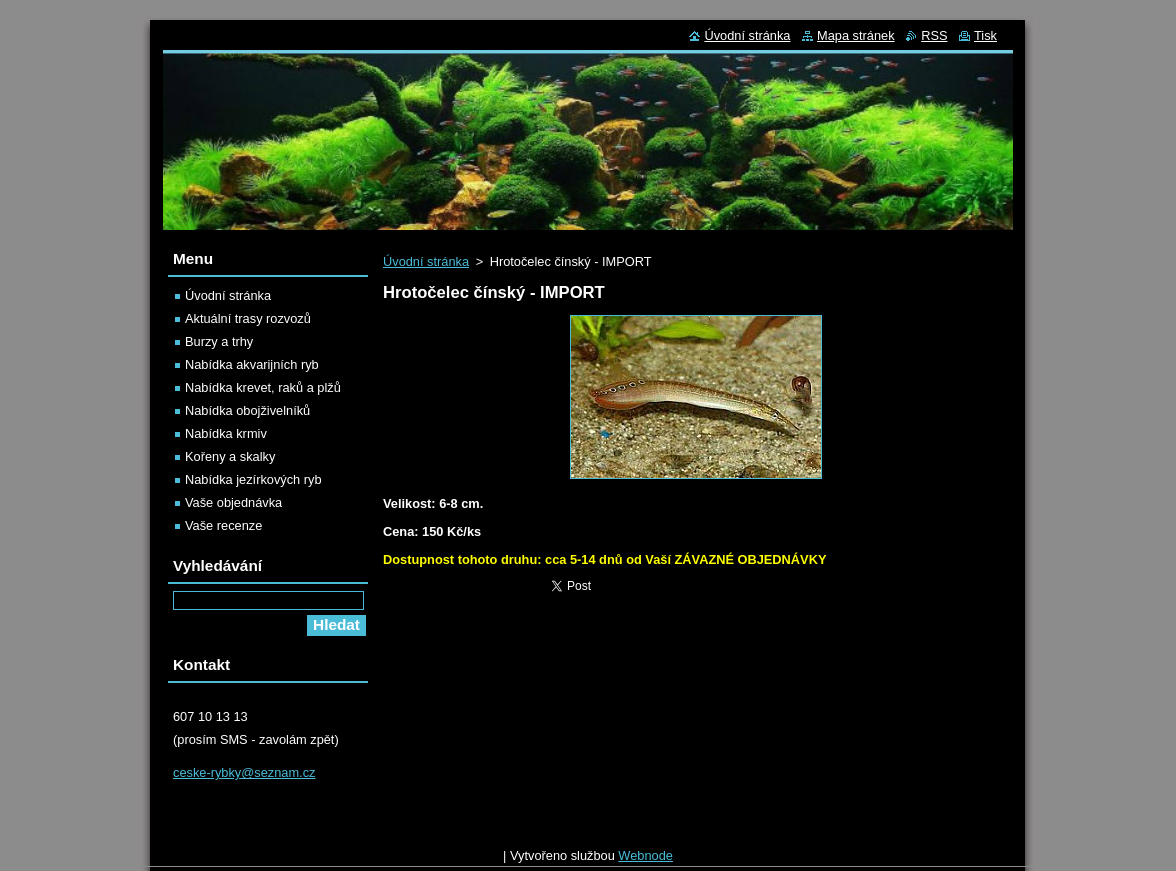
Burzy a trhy (219, 341)
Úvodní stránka (426, 261)
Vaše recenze (223, 525)
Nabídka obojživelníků (247, 410)
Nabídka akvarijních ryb (252, 364)
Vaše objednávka (233, 502)
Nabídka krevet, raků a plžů (263, 387)
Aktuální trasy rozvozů (248, 318)
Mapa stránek (856, 35)
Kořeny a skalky (230, 456)
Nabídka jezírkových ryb (253, 479)
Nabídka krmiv (226, 433)
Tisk (985, 35)
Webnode (645, 860)
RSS (934, 35)
